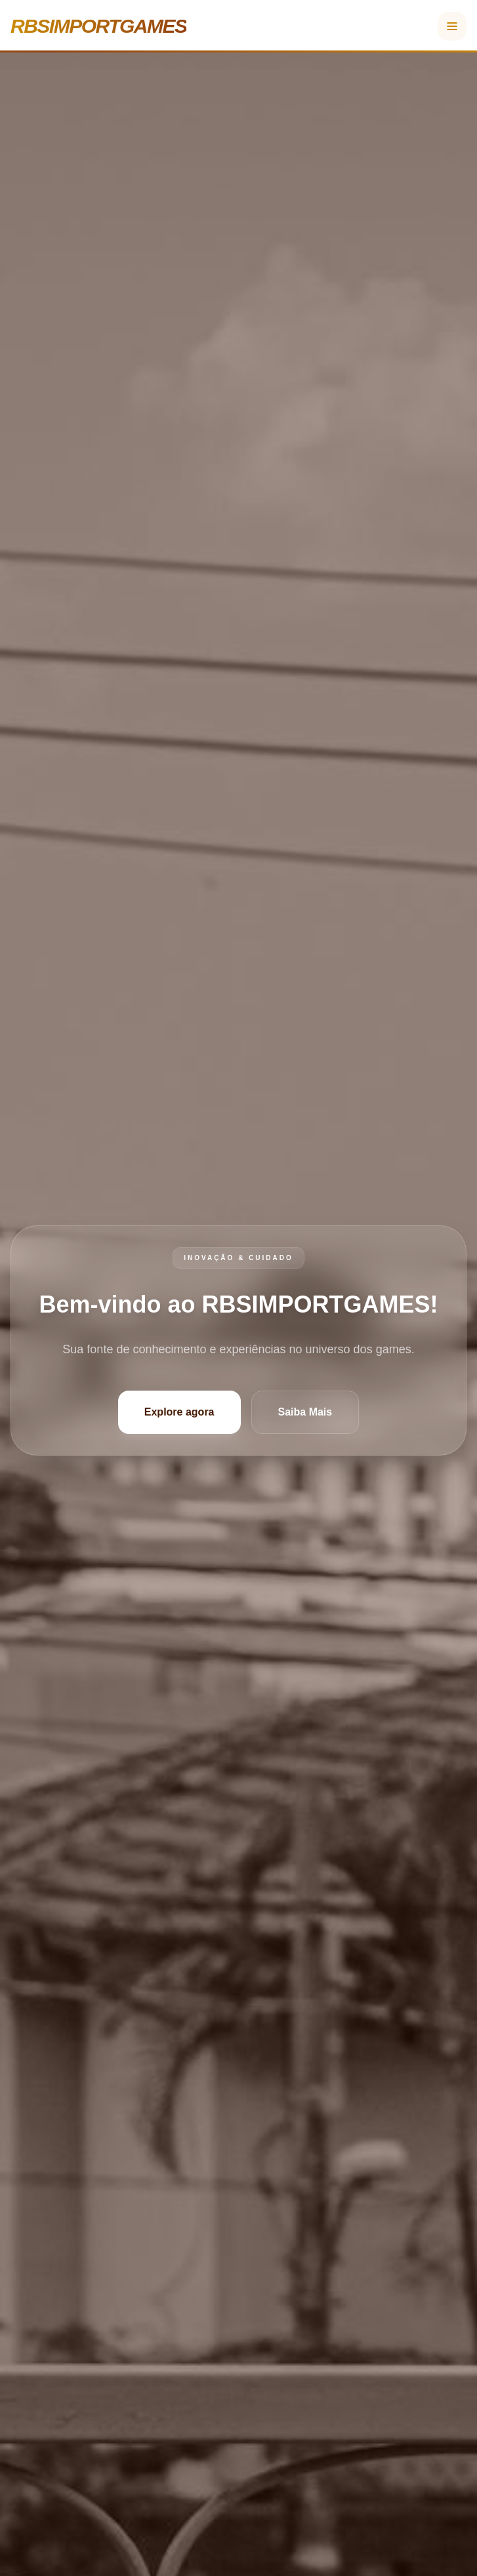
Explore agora (179, 1411)
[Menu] (452, 26)
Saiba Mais (305, 1411)
